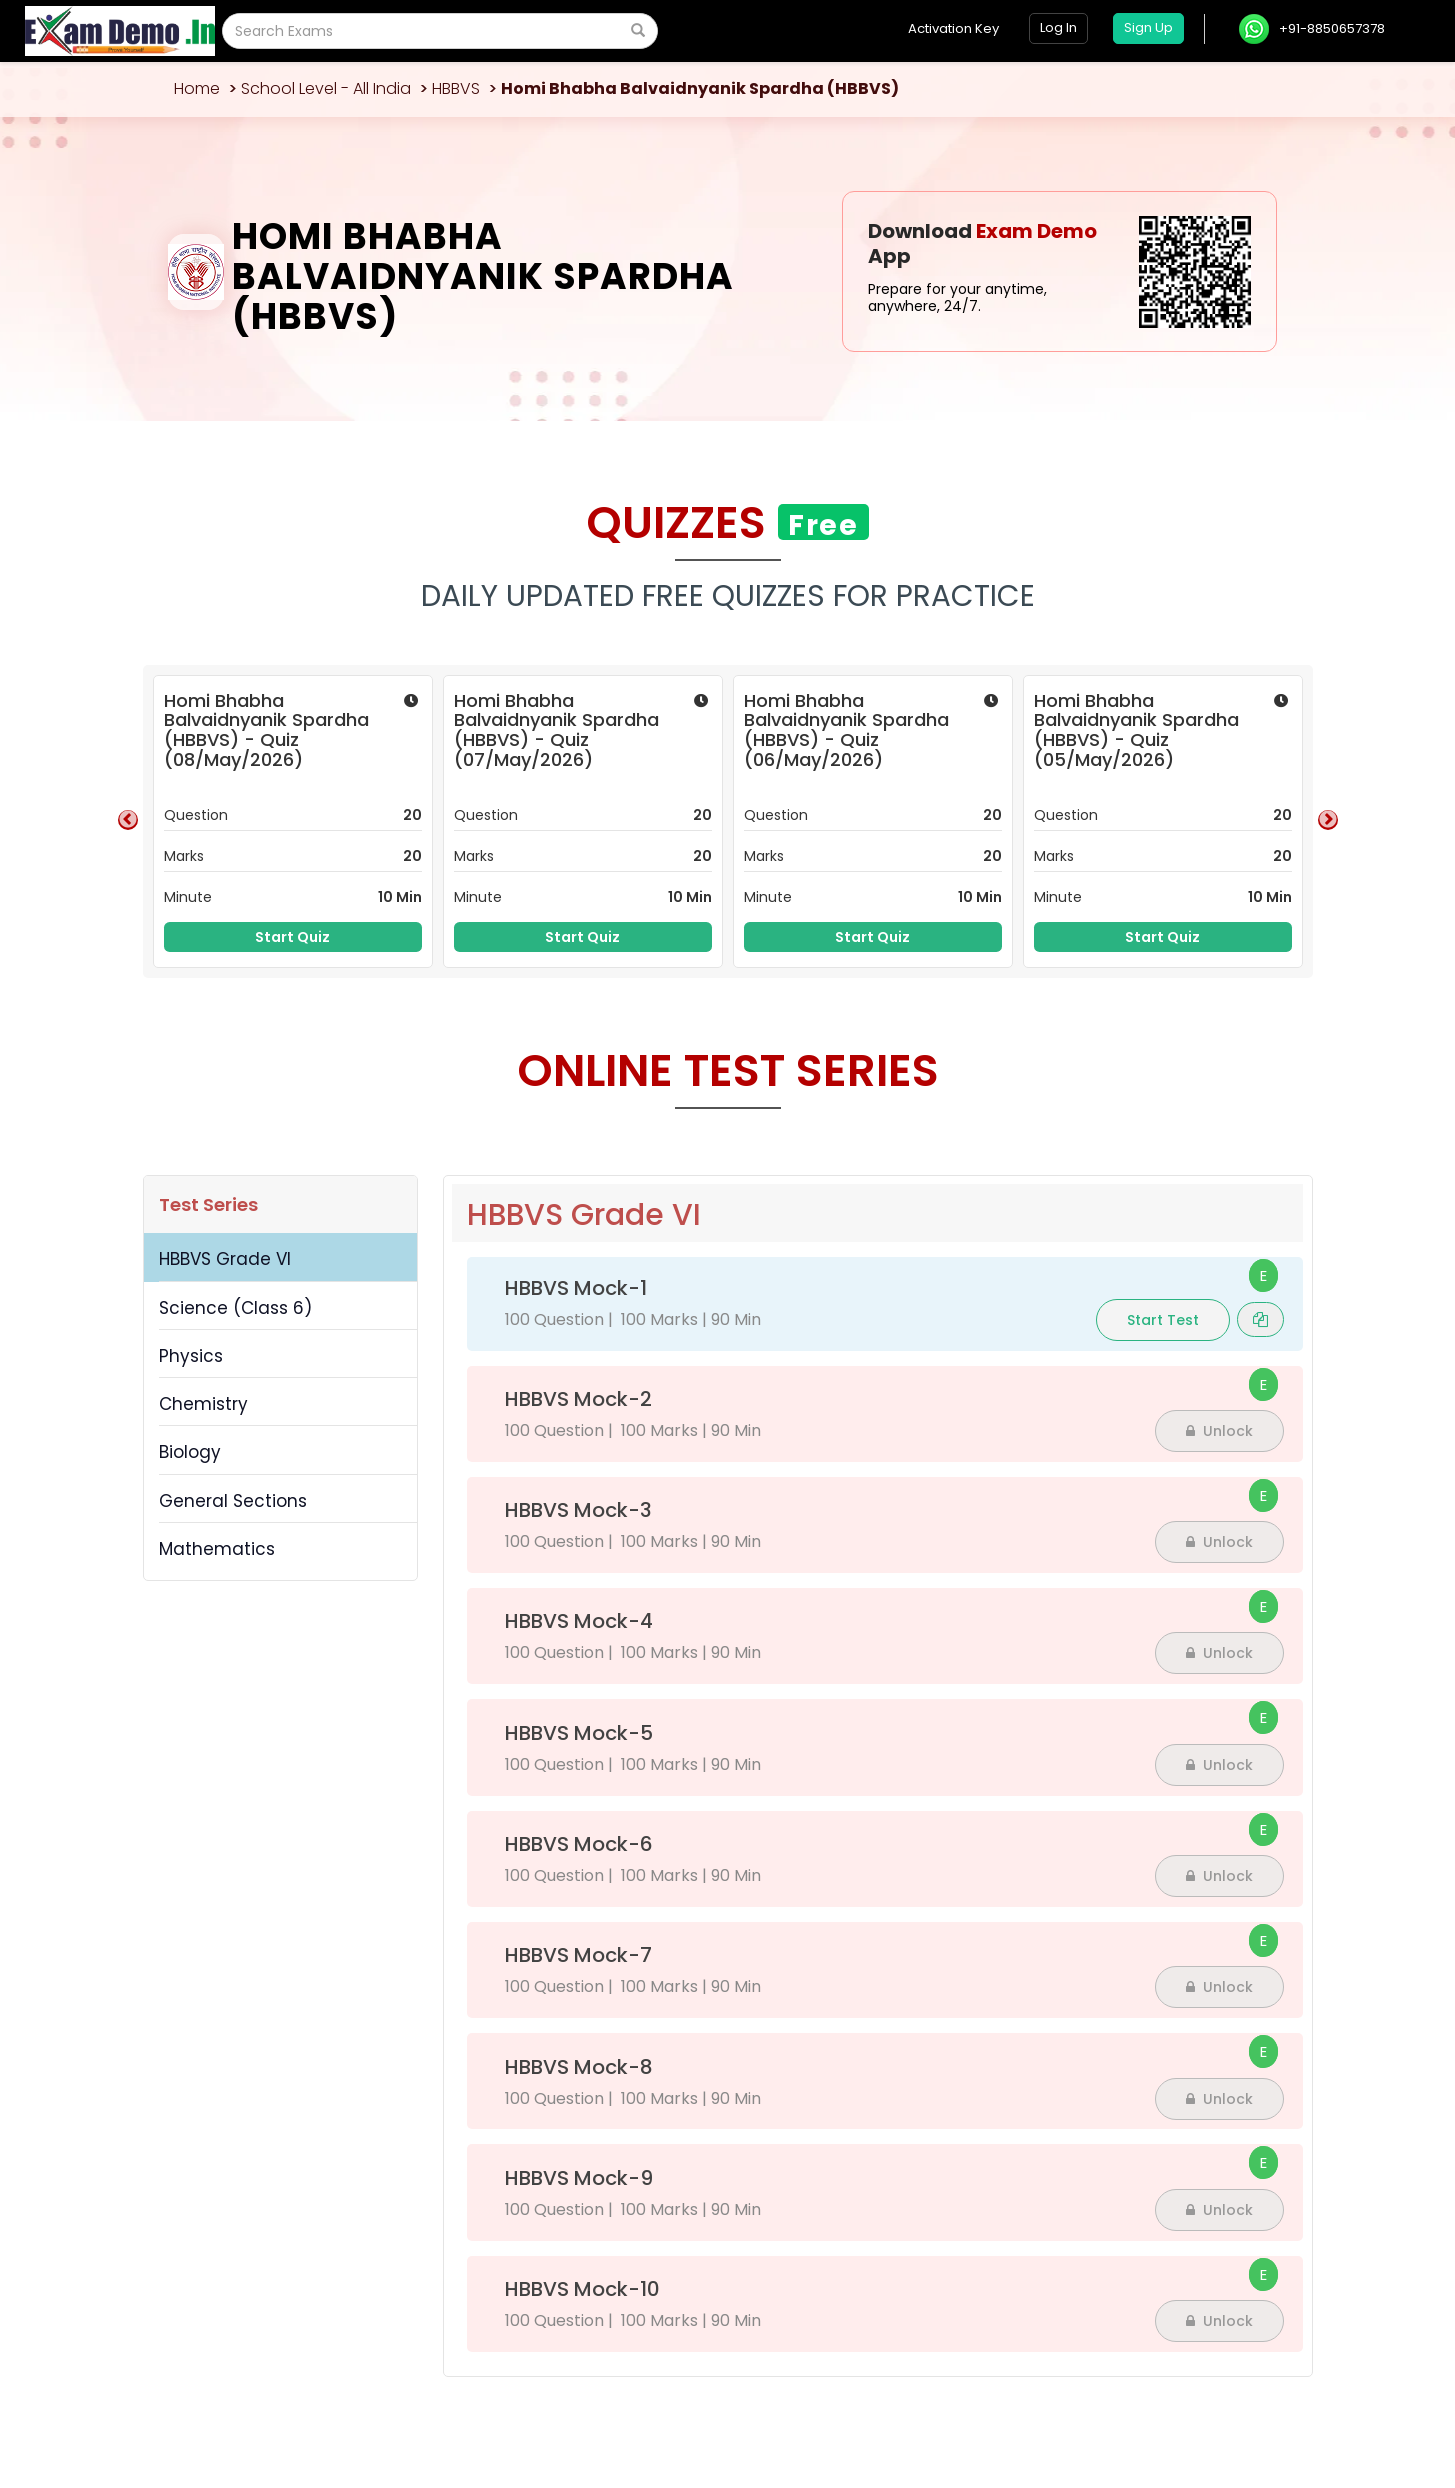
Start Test (1163, 1320)
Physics (191, 1356)
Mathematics (217, 1549)
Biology (190, 1452)
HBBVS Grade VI (225, 1259)
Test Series (208, 1204)
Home (197, 88)
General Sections (233, 1501)
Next (1328, 820)
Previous (128, 820)
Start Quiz (292, 937)
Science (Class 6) (235, 1308)
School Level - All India (326, 88)
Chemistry (203, 1404)
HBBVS (456, 88)
